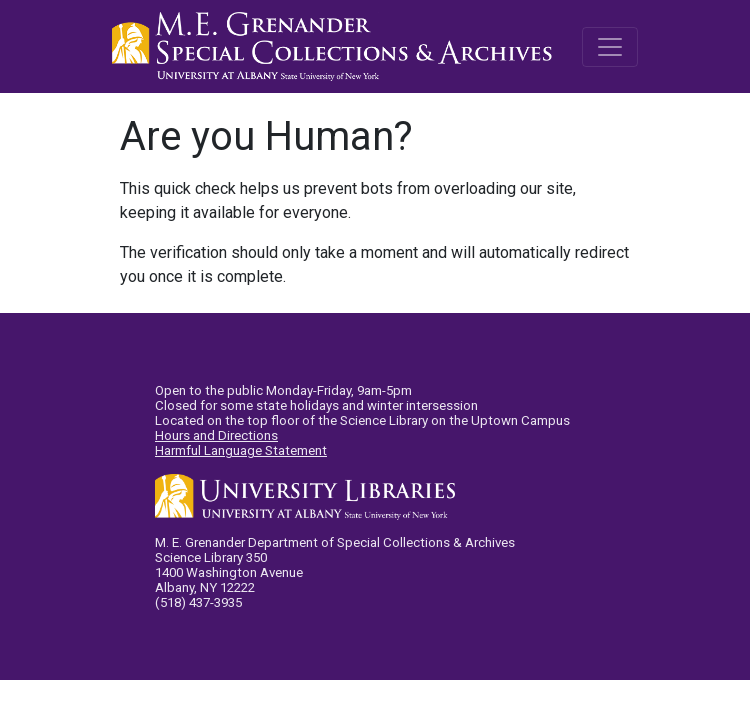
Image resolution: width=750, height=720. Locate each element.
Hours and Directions (216, 435)
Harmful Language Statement (241, 450)
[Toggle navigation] (610, 47)
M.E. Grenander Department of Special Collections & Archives (337, 47)
